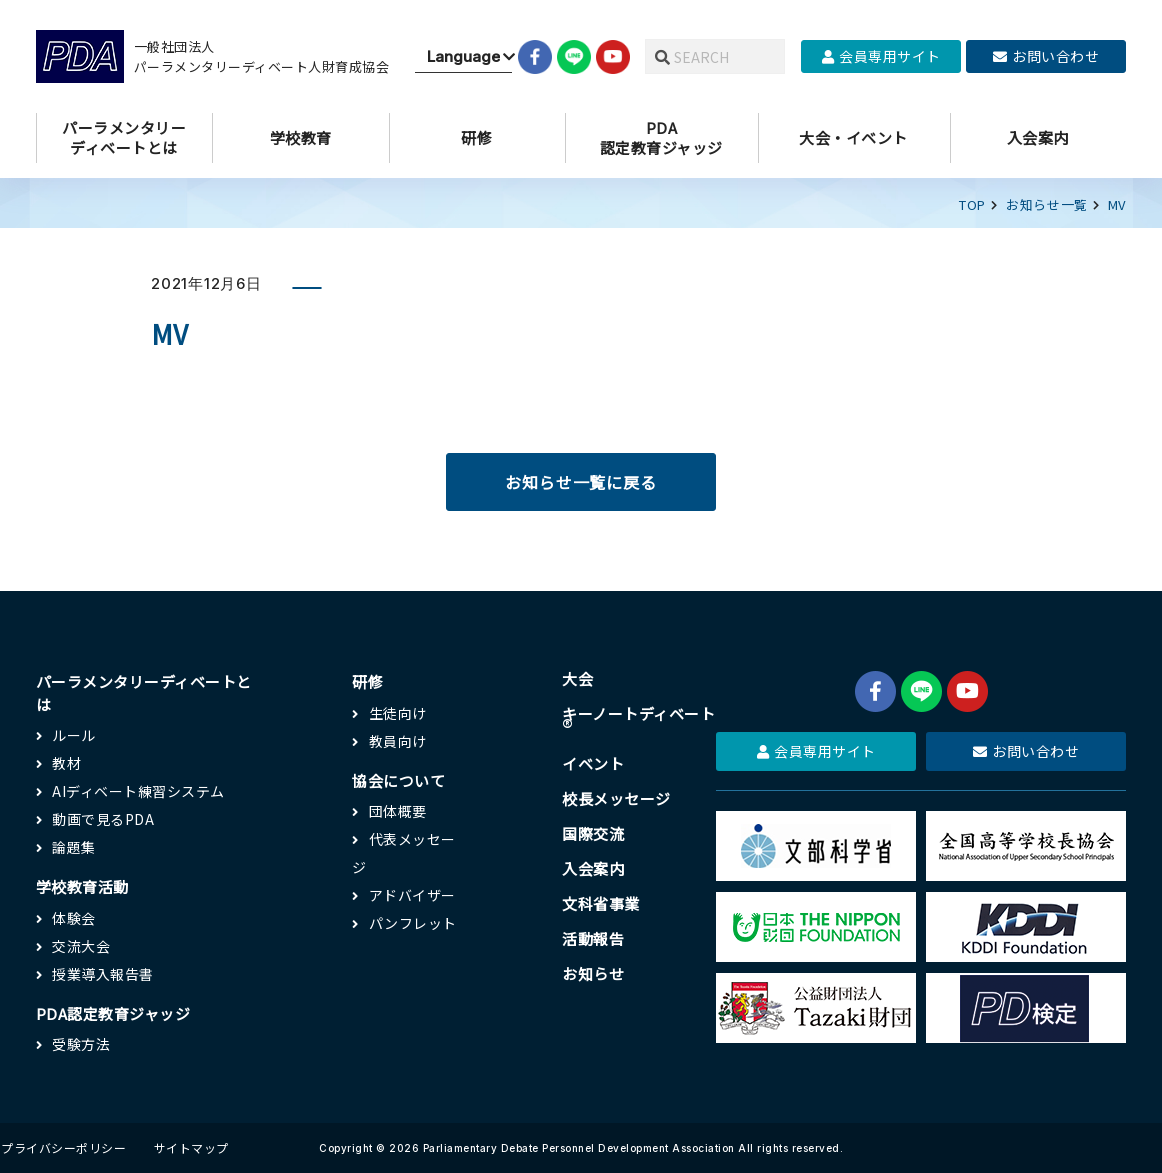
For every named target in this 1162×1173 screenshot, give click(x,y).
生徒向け (398, 713)
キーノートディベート (638, 721)
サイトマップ (191, 1147)
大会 (577, 678)
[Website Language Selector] (463, 57)
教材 (66, 763)
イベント (593, 763)
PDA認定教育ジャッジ (113, 1013)
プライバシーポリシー (63, 1147)
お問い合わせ (1046, 56)
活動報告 (593, 938)
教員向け (398, 741)
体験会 (74, 918)
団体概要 (398, 811)
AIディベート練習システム (138, 791)
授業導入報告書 (103, 974)
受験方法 (81, 1044)
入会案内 (593, 868)
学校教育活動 (82, 886)
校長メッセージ (616, 798)
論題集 (74, 847)
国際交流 (593, 833)
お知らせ (593, 973)
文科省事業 (601, 903)
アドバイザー (412, 895)
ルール (74, 735)
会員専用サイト (881, 56)
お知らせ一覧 (1047, 204)
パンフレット (413, 923)
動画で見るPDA (103, 819)
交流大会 (81, 946)
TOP (972, 204)
